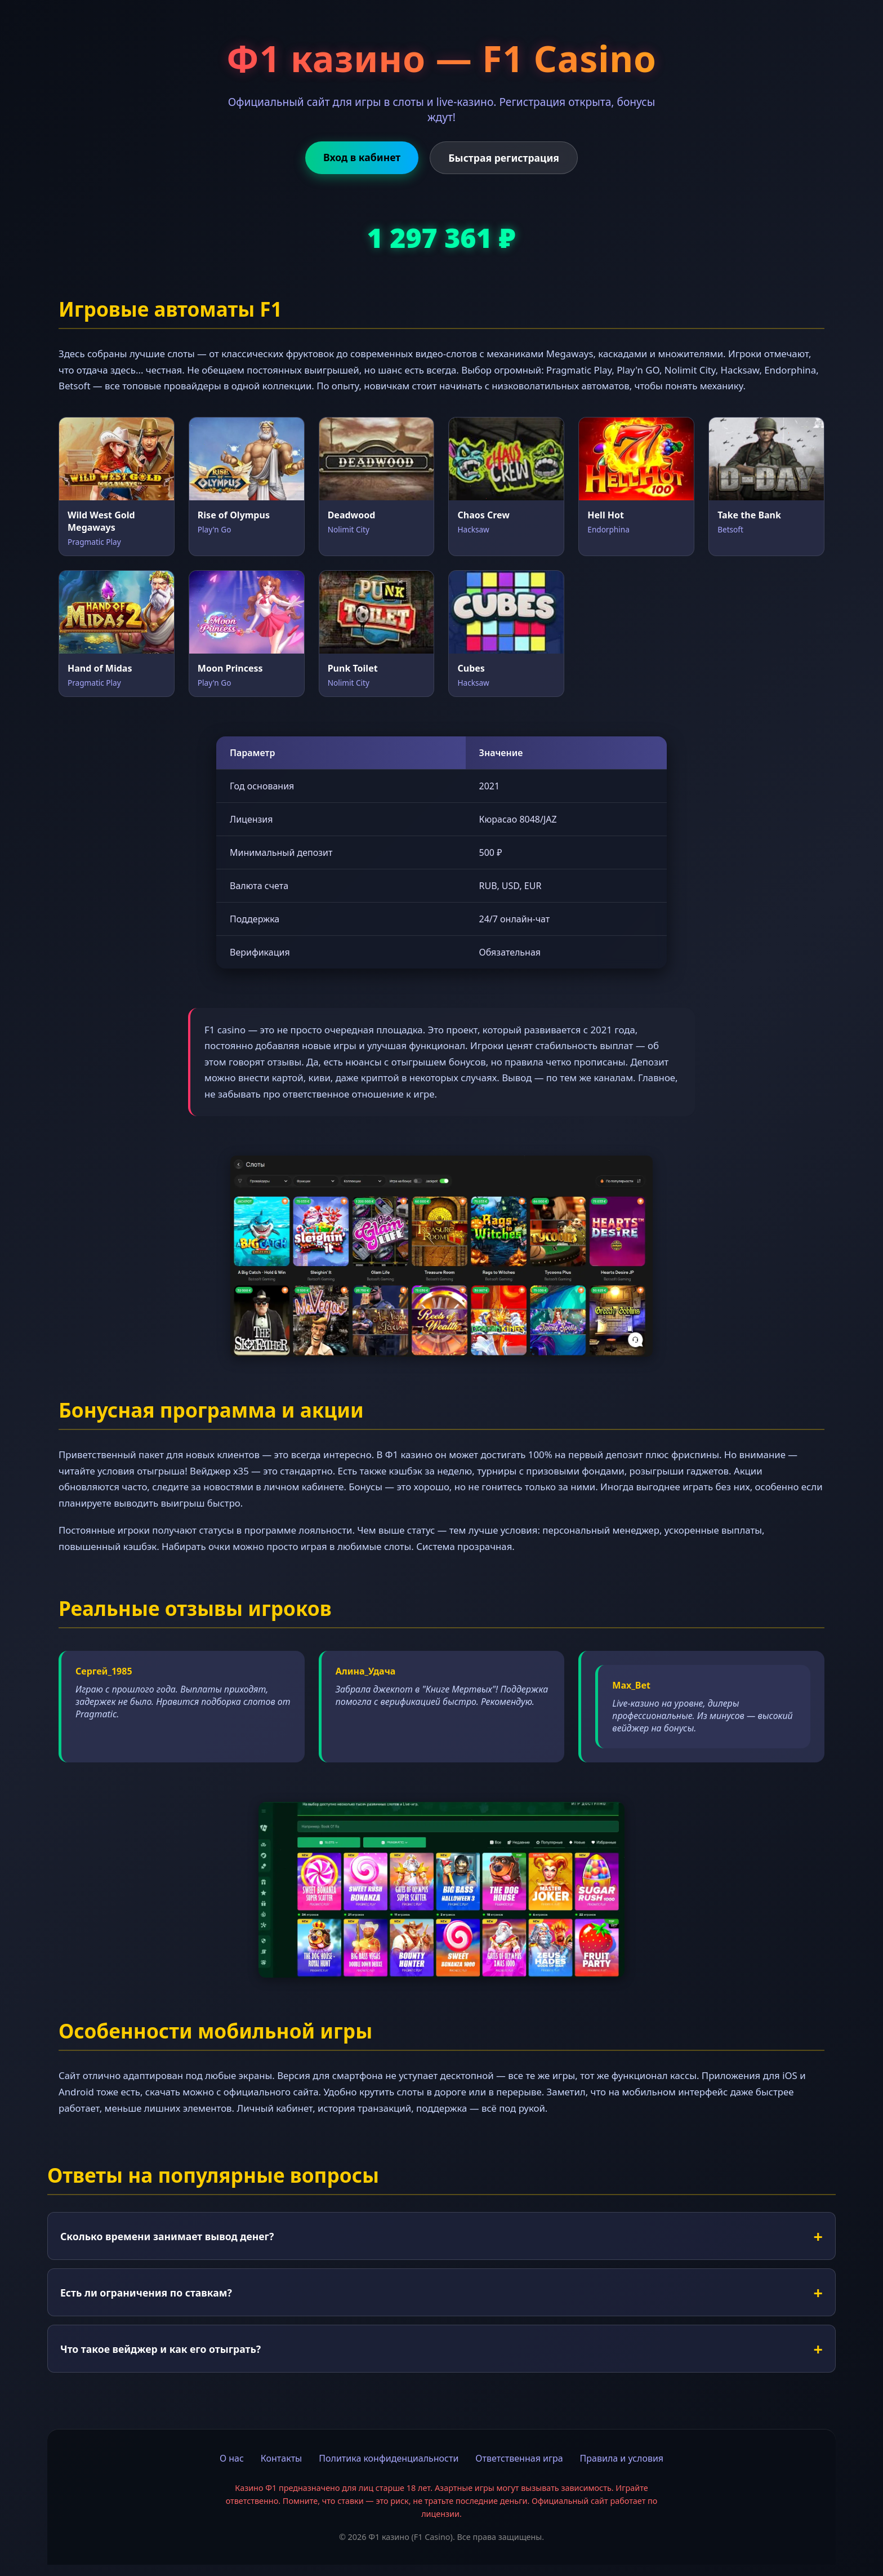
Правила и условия (622, 2458)
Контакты (281, 2458)
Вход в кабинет (361, 157)
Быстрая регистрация (503, 158)
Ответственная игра (519, 2458)
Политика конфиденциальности (388, 2458)
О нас (232, 2458)
